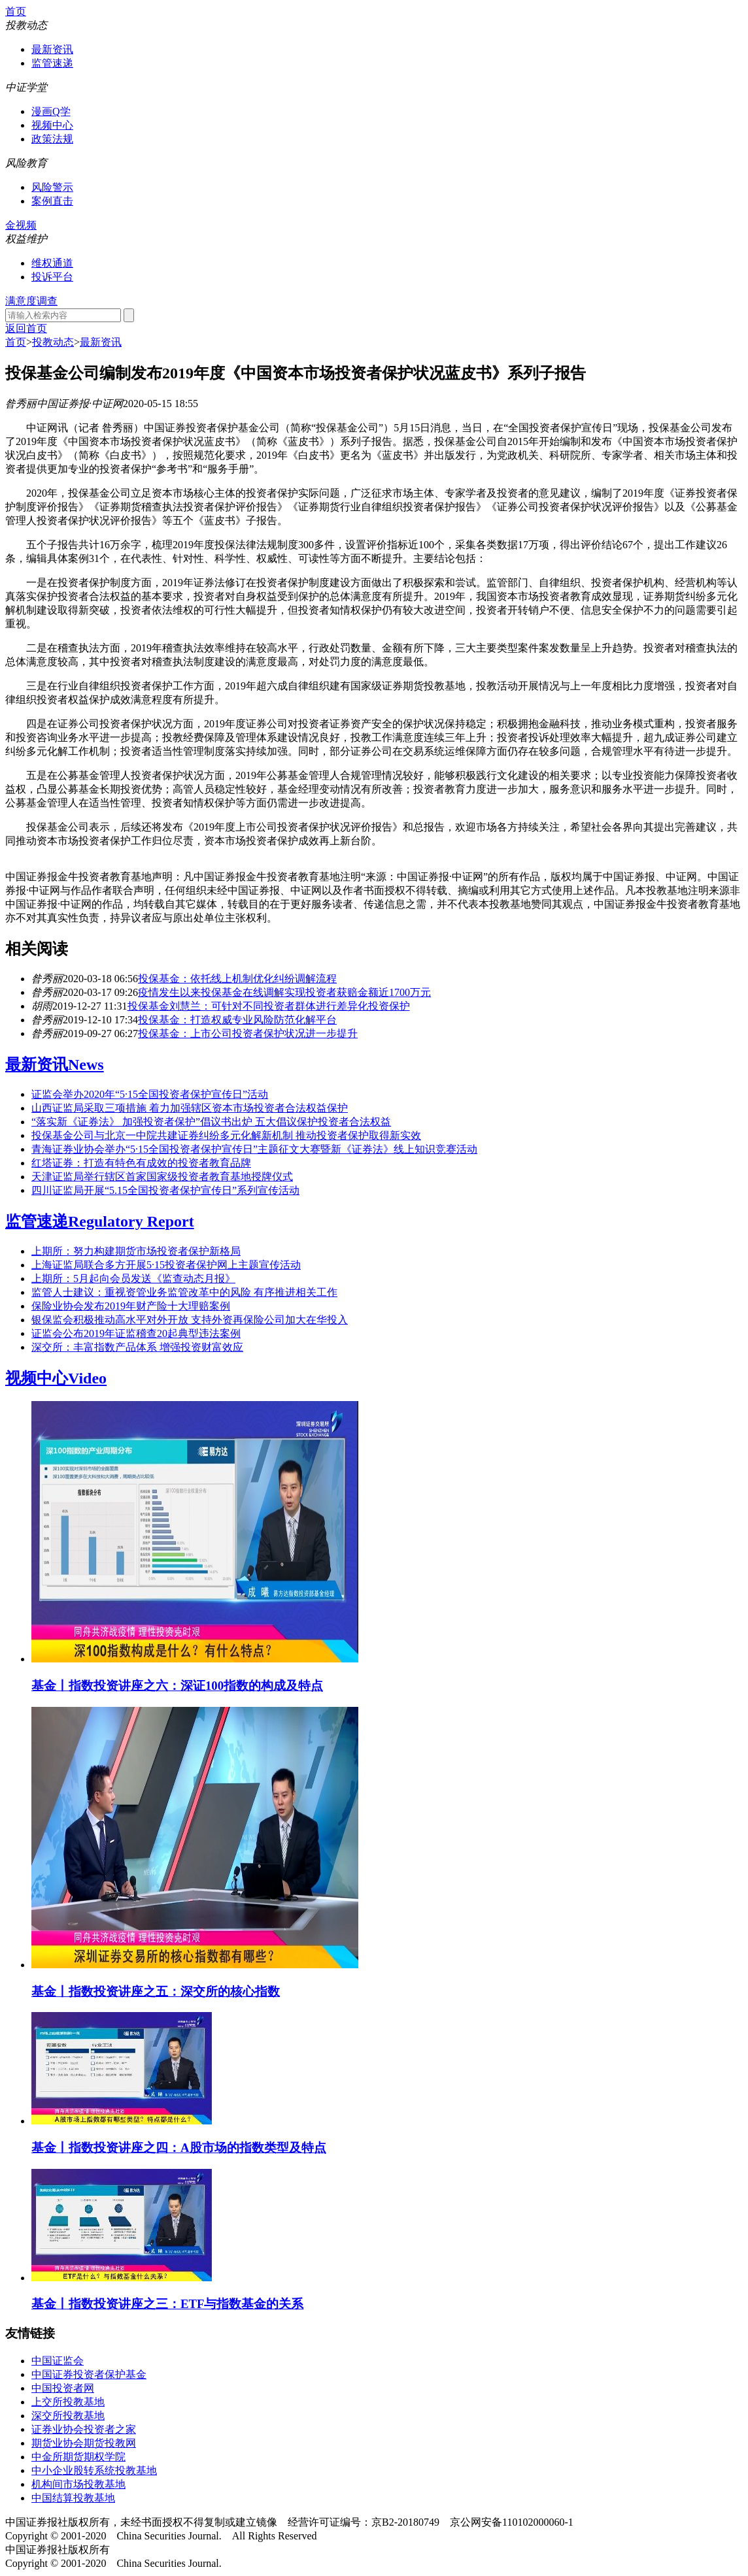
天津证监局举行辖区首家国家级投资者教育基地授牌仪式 (162, 1176)
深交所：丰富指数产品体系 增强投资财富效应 (137, 1347)
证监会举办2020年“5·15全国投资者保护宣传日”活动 (149, 1094)
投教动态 (53, 342)
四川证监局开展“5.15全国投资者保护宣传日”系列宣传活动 (165, 1190)
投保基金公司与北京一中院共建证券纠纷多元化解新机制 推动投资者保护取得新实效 (226, 1135)
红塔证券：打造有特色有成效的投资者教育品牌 (141, 1162)
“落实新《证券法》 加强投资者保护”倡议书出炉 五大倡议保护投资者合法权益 (211, 1121)
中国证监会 (57, 2360)
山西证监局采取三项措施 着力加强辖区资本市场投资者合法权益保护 (189, 1108)
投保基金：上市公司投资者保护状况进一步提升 (248, 1033)
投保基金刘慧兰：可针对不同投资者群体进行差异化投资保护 (269, 1006)
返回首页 (26, 328)
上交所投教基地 (68, 2401)
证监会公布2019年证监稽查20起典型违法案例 (136, 1333)
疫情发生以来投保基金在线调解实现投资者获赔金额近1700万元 (284, 992)
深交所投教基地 (68, 2415)
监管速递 (52, 63)
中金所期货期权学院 (78, 2456)
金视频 (21, 225)
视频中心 (52, 125)
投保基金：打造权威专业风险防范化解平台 (237, 1019)
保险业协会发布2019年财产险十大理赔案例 (130, 1306)
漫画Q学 (51, 111)
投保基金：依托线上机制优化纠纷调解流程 (237, 978)
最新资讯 (52, 49)
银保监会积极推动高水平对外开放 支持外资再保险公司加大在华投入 (189, 1319)
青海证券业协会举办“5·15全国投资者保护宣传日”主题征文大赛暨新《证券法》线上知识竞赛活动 (254, 1149)
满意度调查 (31, 300)
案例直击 (52, 200)
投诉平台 (52, 276)
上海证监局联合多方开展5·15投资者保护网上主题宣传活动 (166, 1264)
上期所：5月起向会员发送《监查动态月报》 (133, 1278)
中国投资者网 (62, 2388)
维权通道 (52, 263)
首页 (15, 11)
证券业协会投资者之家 (83, 2429)
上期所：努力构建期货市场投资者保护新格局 (136, 1251)
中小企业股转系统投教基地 (94, 2470)
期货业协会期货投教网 (83, 2443)
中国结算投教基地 (73, 2497)
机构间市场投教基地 (78, 2484)
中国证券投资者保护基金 (88, 2374)
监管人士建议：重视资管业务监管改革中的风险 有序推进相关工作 (184, 1292)
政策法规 (52, 138)
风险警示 (52, 187)
